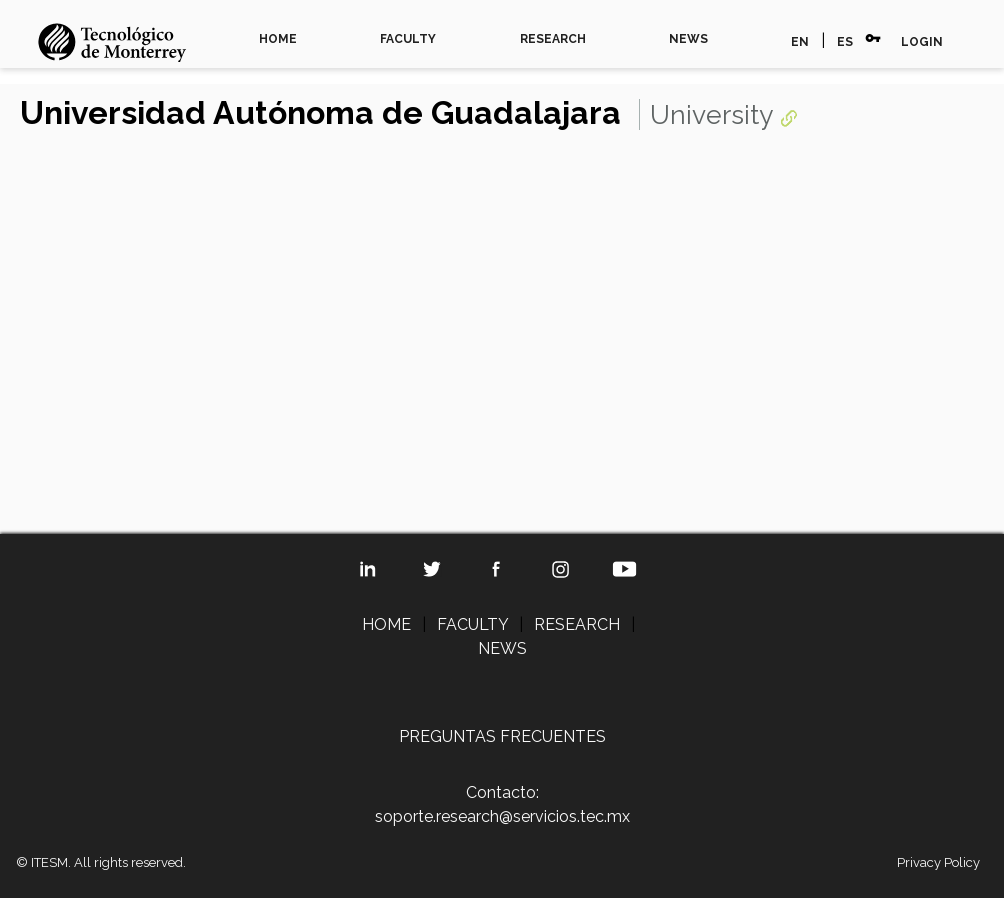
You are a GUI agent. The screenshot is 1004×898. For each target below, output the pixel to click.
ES (845, 42)
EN (800, 42)
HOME (278, 39)
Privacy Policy (938, 862)
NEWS (688, 39)
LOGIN (922, 42)
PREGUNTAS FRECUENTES (502, 736)
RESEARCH (553, 39)
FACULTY (408, 39)
